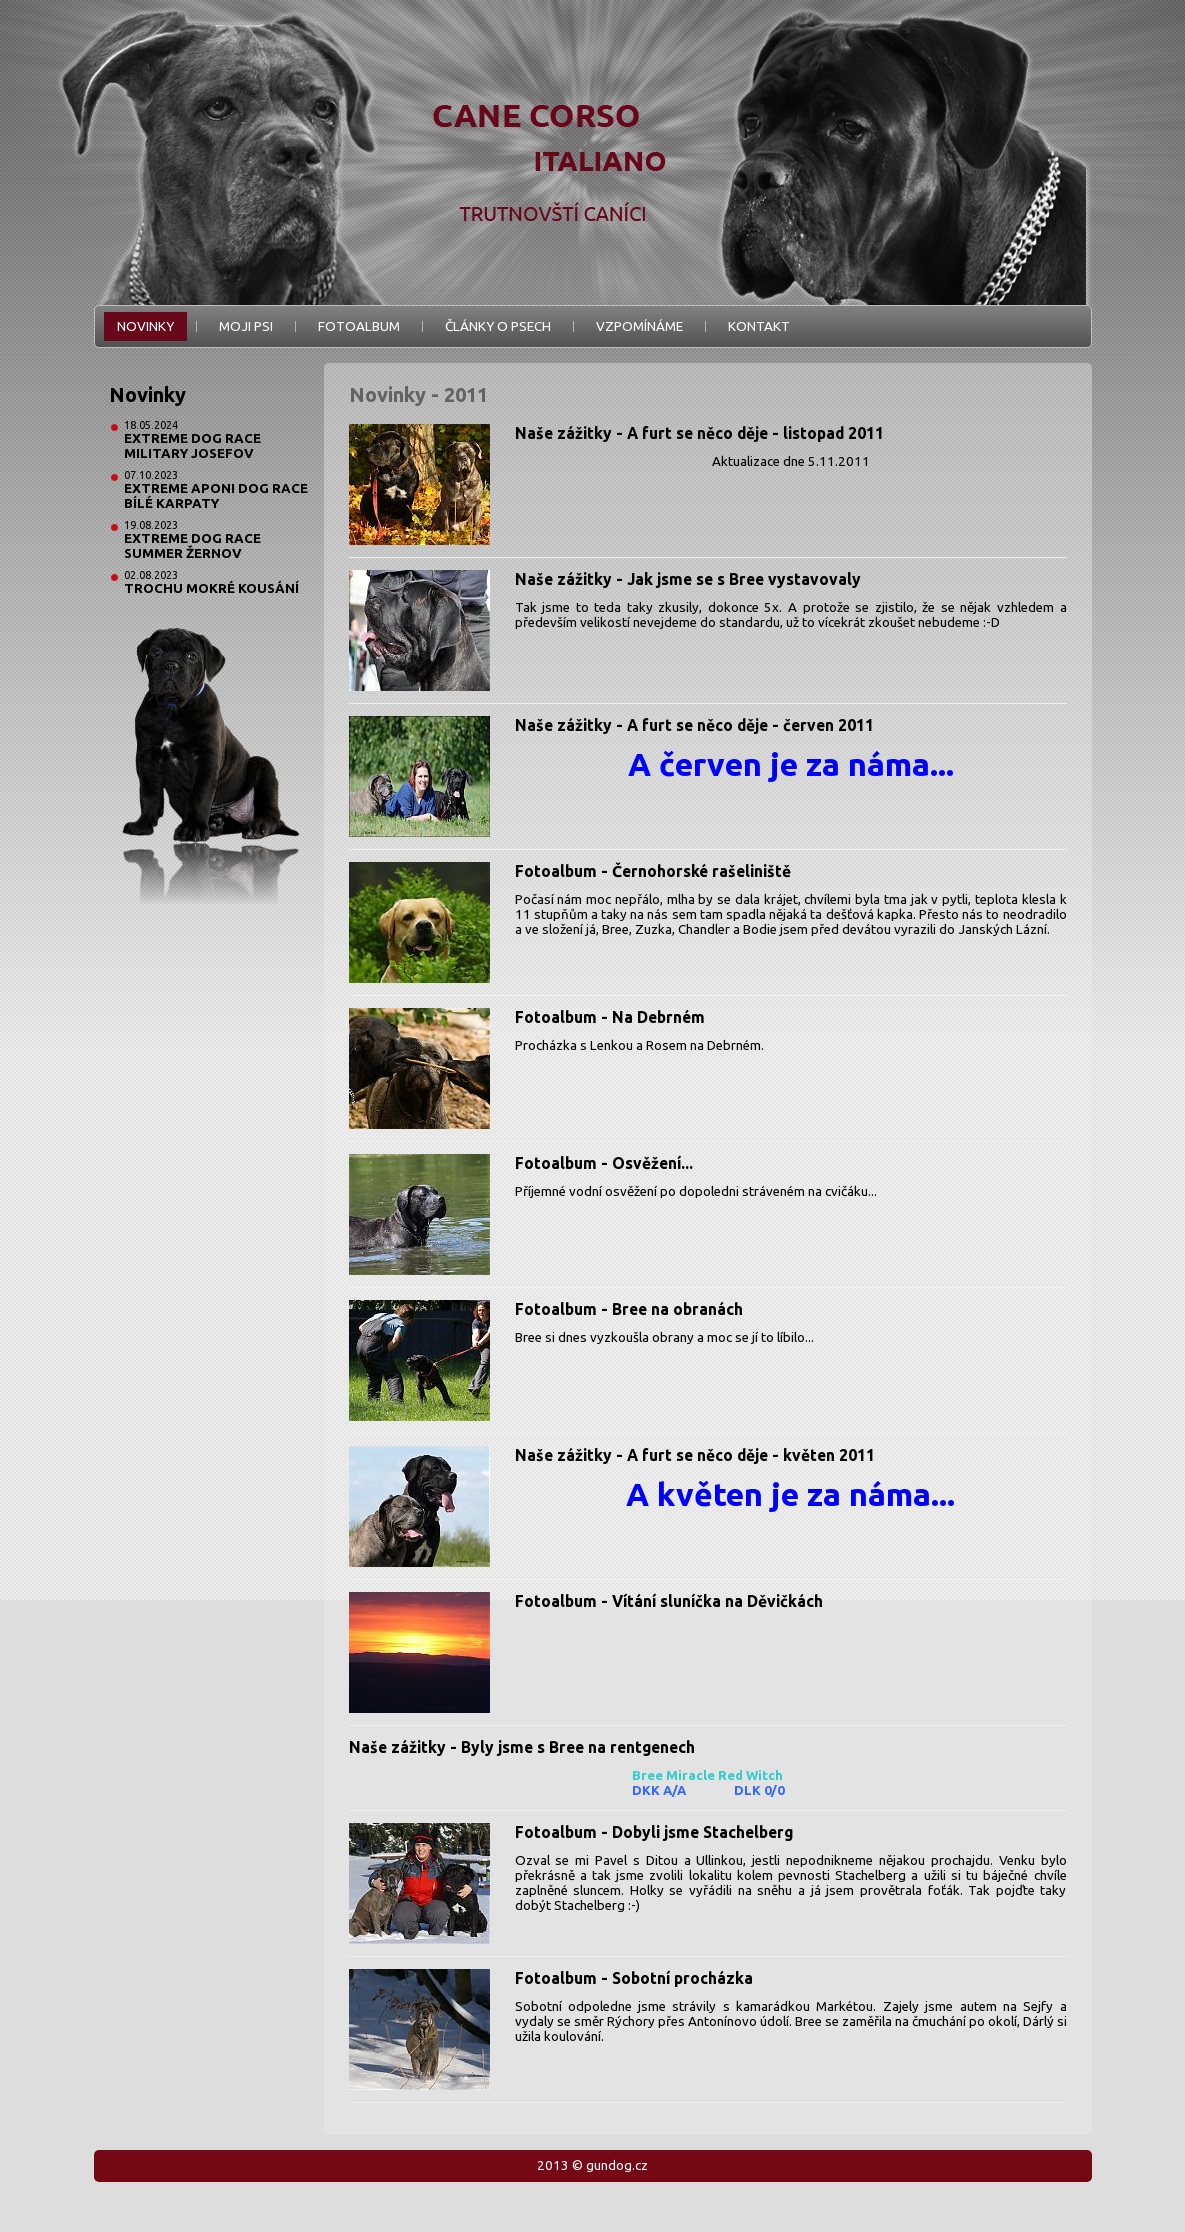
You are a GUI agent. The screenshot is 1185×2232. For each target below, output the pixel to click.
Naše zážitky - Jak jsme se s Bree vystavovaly (688, 579)
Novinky (145, 326)
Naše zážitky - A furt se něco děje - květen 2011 (695, 1455)
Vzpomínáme (639, 326)
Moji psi (246, 326)
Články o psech (498, 326)
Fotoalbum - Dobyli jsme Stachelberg (654, 1832)
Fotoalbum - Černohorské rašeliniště (653, 871)
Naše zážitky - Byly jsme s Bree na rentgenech (522, 1747)
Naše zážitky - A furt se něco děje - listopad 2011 (699, 433)
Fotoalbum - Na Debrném (610, 1017)
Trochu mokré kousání (211, 588)
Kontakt (759, 326)
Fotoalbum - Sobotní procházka (634, 1978)
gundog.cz (617, 2165)
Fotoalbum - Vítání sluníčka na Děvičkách (669, 1601)
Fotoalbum (359, 326)
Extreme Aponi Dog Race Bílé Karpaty (216, 496)
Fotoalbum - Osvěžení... (604, 1163)
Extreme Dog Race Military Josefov (192, 446)
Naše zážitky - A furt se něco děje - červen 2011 (694, 725)
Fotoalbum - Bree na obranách (629, 1309)
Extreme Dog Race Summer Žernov (192, 546)
